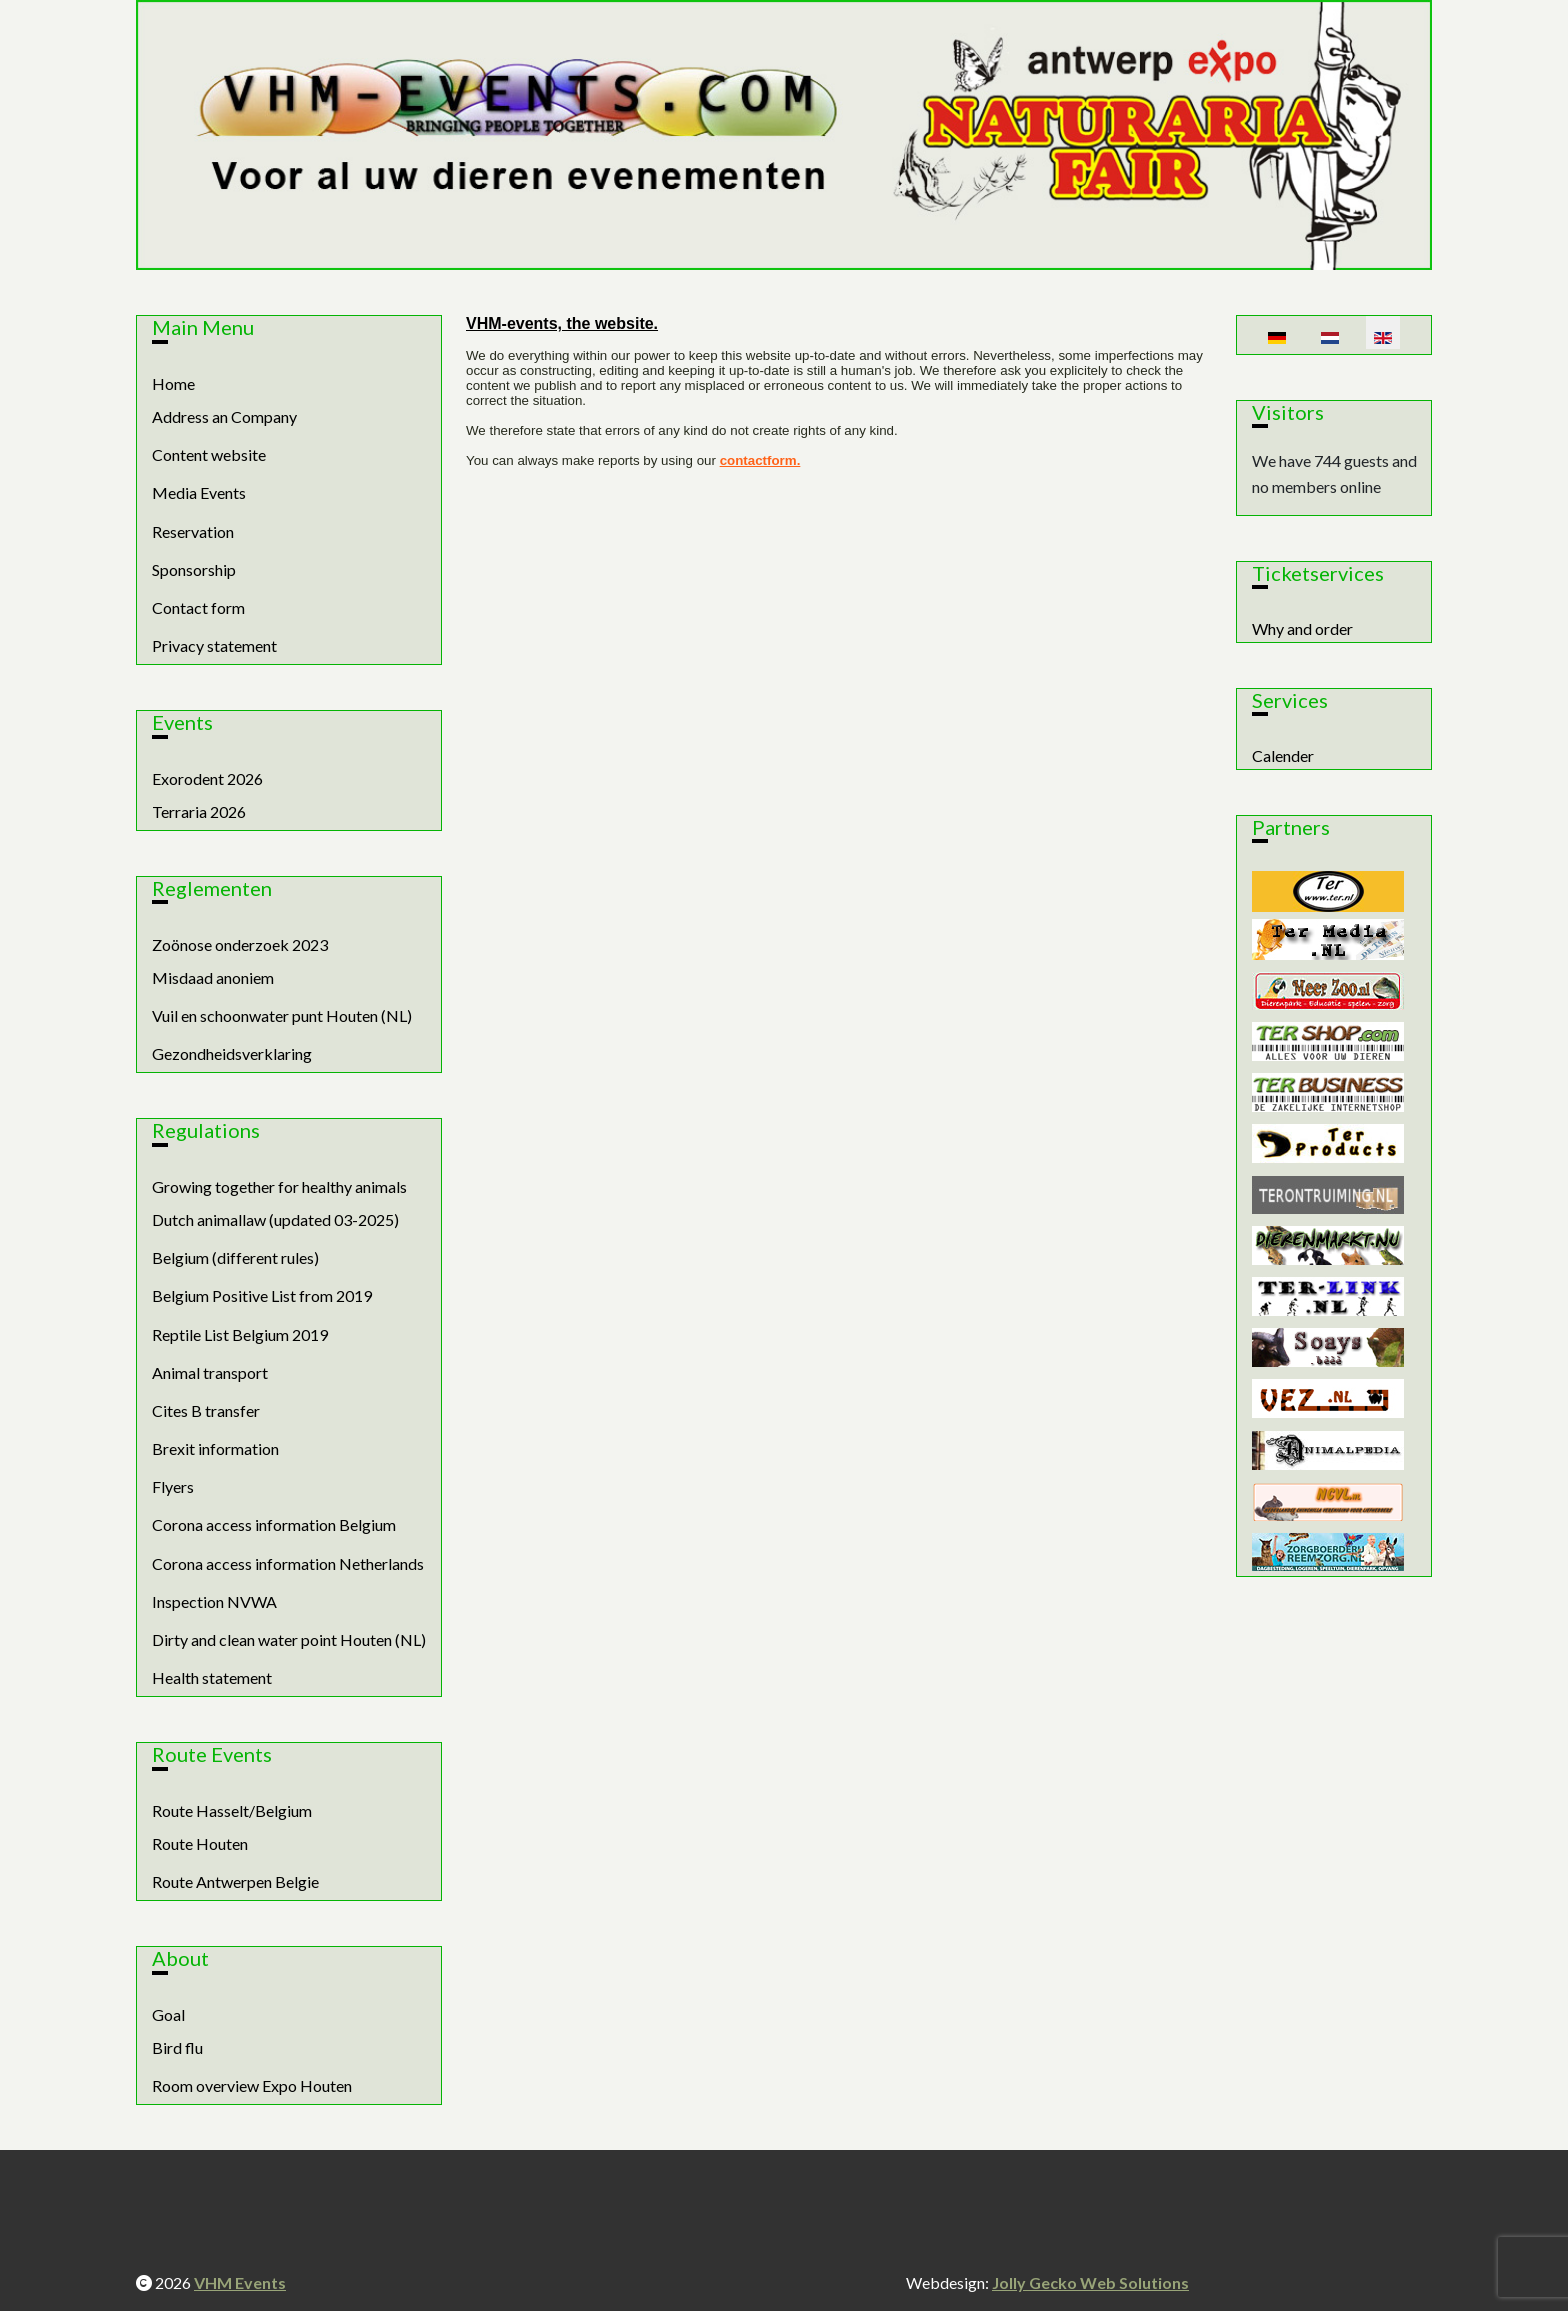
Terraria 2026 (199, 811)
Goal (168, 2014)
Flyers (173, 1486)
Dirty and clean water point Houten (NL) (289, 1639)
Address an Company (224, 416)
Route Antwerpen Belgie (235, 1881)
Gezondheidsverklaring (232, 1053)
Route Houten (200, 1843)
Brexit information (215, 1448)
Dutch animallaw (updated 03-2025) (275, 1219)
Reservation (193, 531)
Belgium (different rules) (235, 1257)
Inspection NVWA (214, 1601)
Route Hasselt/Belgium (232, 1810)
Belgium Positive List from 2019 (262, 1295)
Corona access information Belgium (274, 1524)
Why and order (1302, 628)
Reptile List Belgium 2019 (240, 1334)
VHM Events (240, 2282)
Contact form (198, 607)
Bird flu (177, 2047)
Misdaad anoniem (213, 977)
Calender (1283, 755)
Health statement (212, 1677)
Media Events (199, 492)
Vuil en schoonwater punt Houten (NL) (282, 1015)
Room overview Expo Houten (252, 2085)
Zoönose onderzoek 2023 (240, 944)
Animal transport (210, 1372)
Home (173, 383)
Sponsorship (194, 569)
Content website (209, 454)
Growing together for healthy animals (279, 1186)
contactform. (760, 460)
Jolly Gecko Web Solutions (1090, 2282)
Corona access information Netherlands (288, 1563)
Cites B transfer (206, 1410)
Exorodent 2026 (207, 778)
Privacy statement (214, 645)
